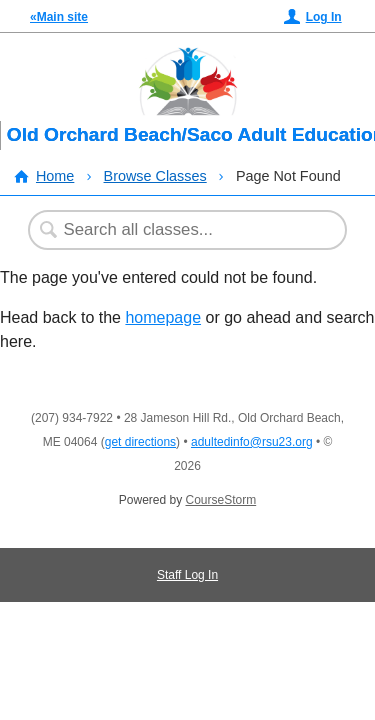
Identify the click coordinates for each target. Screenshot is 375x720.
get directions (140, 442)
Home (55, 176)
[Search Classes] (177, 230)
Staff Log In (187, 575)
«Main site (59, 17)
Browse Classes (155, 176)
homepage (163, 317)
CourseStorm (221, 500)
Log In (324, 17)
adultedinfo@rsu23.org (252, 442)
